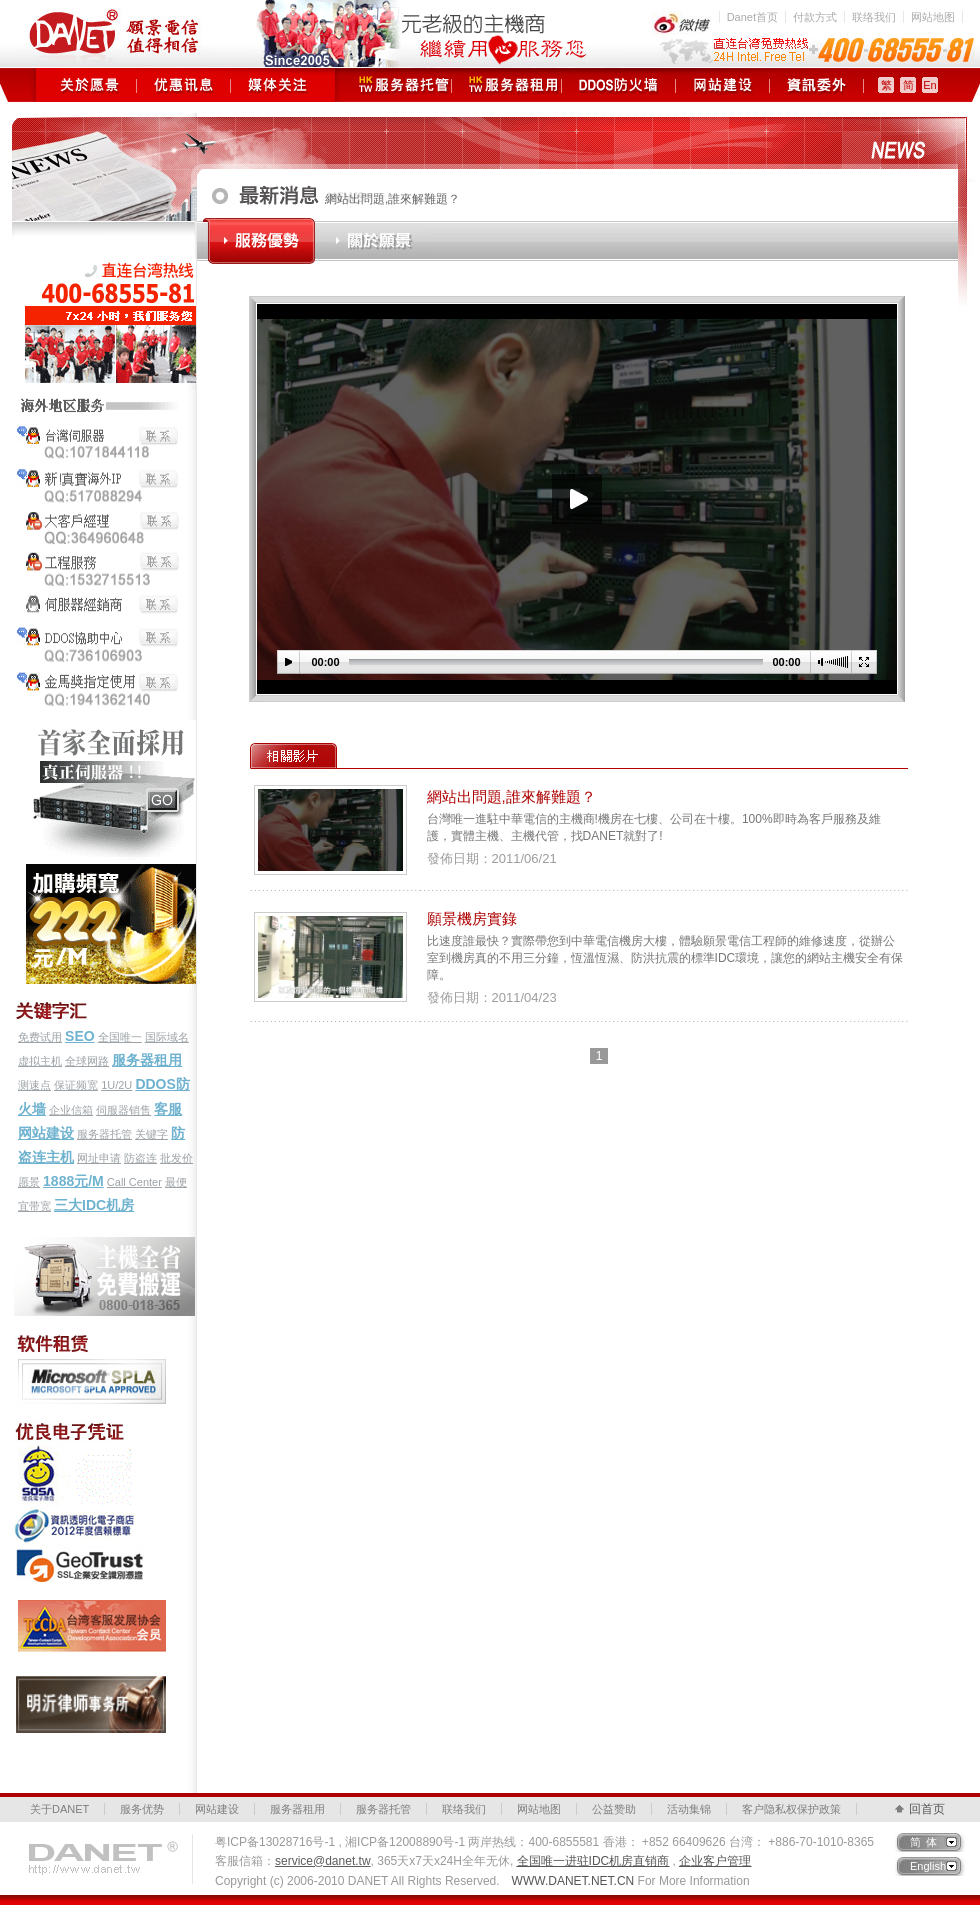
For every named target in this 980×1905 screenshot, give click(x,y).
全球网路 (87, 1061)
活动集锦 (689, 1809)
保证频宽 (76, 1085)
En (929, 85)
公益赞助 (614, 1809)
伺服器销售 (123, 1110)
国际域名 (167, 1037)
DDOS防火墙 (618, 85)
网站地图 (933, 17)
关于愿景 (89, 85)
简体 (926, 1842)
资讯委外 (816, 85)
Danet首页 (752, 17)
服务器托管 (396, 85)
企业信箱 (71, 1110)
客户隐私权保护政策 (791, 1809)
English (928, 1866)
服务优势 (142, 1809)
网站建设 (722, 85)
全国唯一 (120, 1037)
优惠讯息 (183, 85)
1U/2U (116, 1085)
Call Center (134, 1182)
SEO (80, 1036)
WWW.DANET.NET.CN (573, 1881)
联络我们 (874, 17)
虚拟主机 (40, 1061)
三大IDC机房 (94, 1205)
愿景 (29, 1182)
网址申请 (99, 1158)
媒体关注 (277, 85)
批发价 (176, 1158)
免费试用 (40, 1037)
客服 (168, 1109)
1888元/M (73, 1181)
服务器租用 (506, 85)
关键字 (151, 1134)
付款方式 (815, 17)
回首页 (927, 1809)
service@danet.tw (323, 1861)
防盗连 (140, 1158)
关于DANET (59, 1809)
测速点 (34, 1085)
